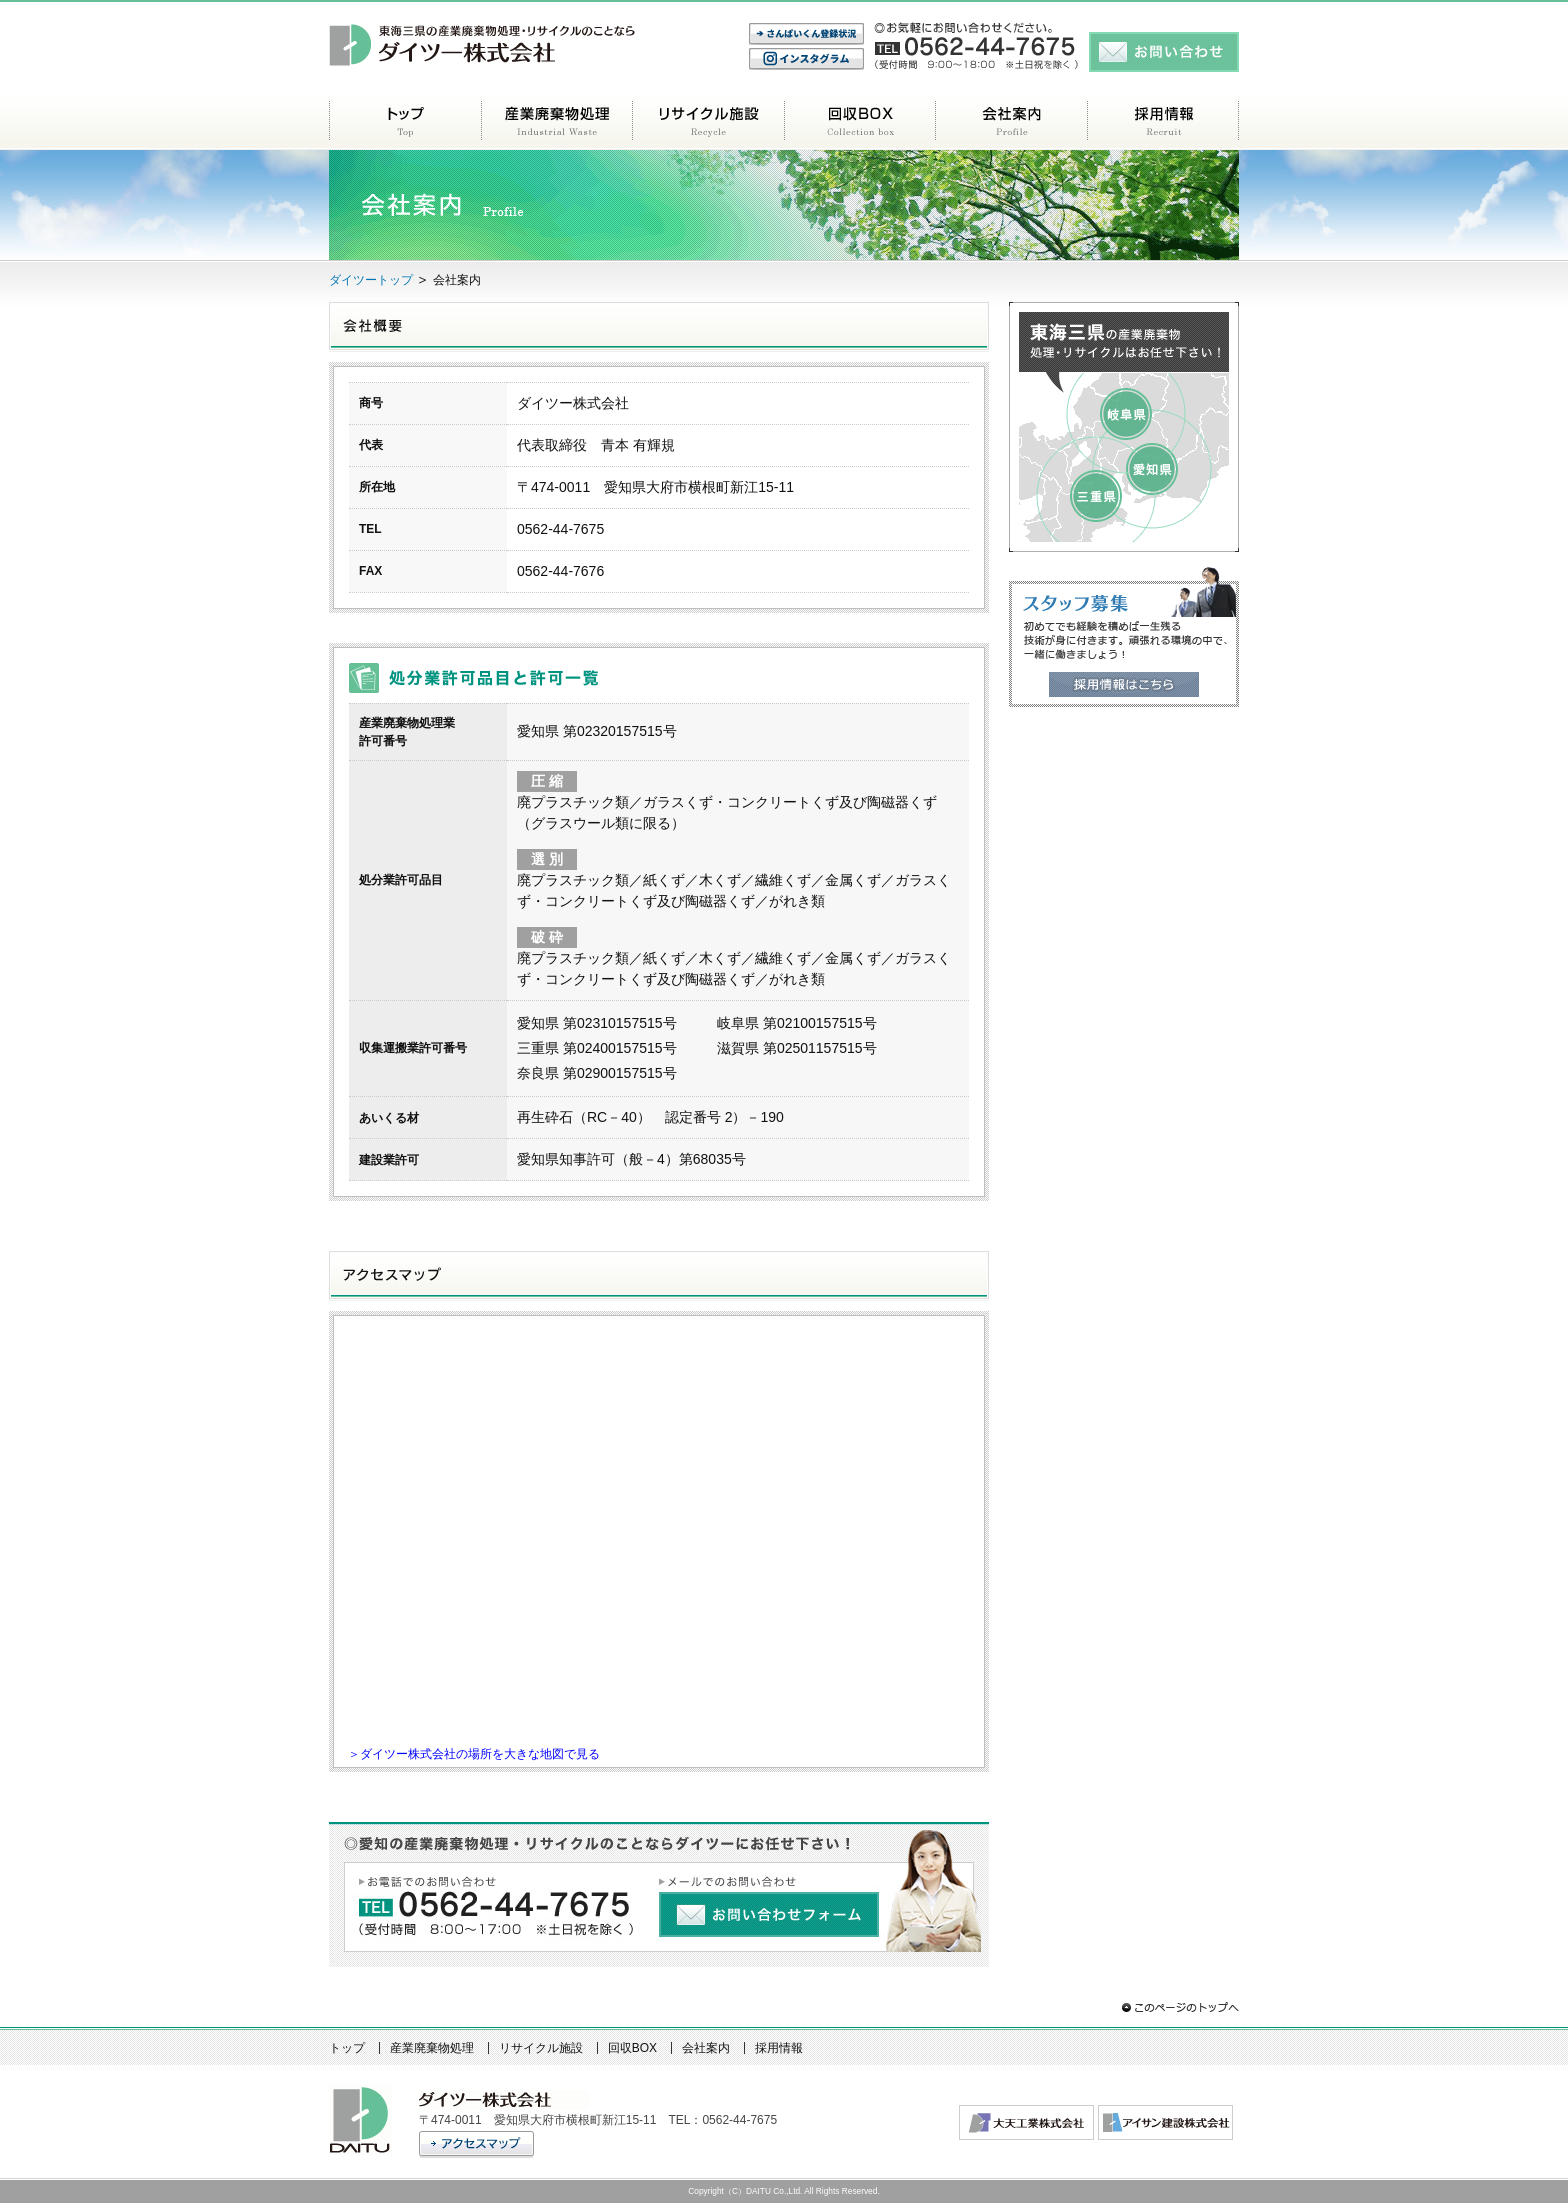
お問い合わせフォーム (770, 1915)
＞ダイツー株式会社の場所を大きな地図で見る (474, 1753)
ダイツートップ (371, 280)
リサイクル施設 (708, 120)
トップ (405, 120)
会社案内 (1011, 120)
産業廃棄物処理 (556, 120)
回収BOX (859, 120)
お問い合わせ (1164, 52)
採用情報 (1163, 120)
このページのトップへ (1179, 2007)
